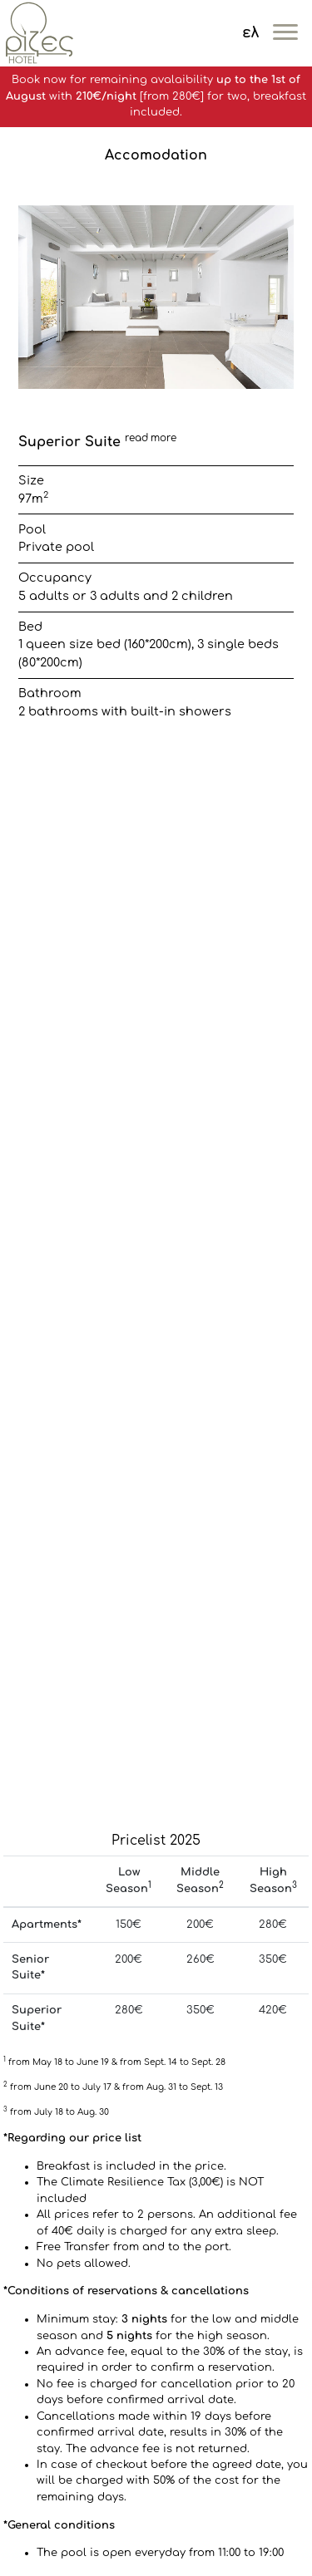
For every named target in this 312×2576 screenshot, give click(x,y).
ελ (250, 33)
